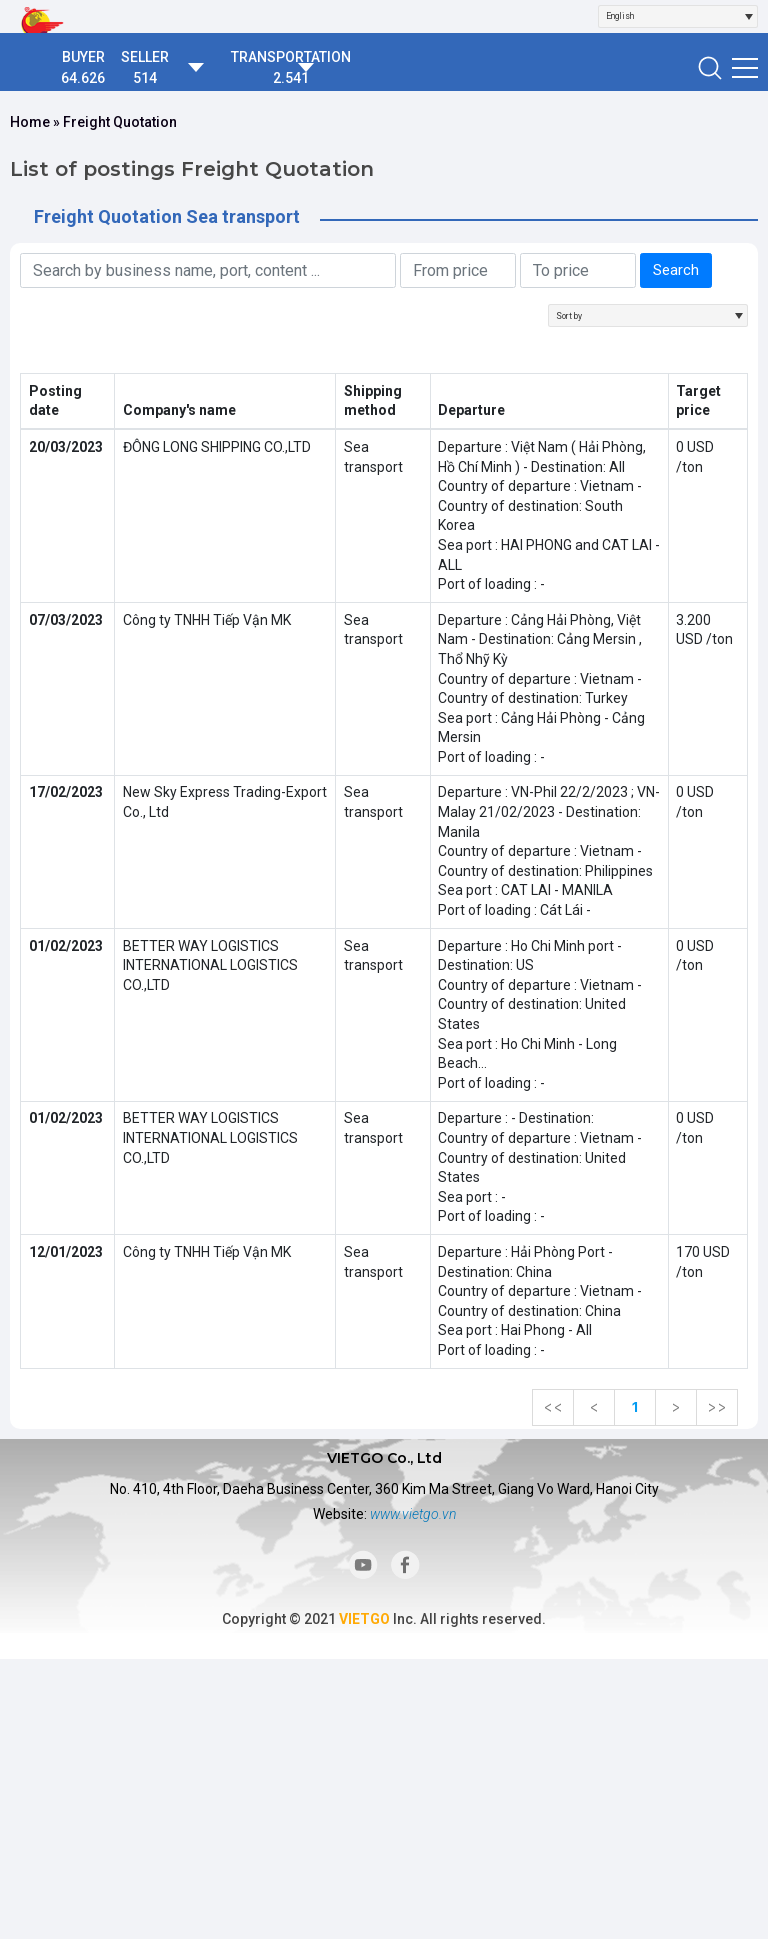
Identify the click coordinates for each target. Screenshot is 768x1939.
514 (145, 78)
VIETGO (364, 1619)
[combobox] (678, 16)
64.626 (83, 78)
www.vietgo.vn (413, 1514)
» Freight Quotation (113, 122)
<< (553, 1407)
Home (30, 122)
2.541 (291, 78)
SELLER (145, 57)
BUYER (83, 57)
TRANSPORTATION (291, 57)
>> (717, 1407)
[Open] (749, 16)
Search (676, 270)
